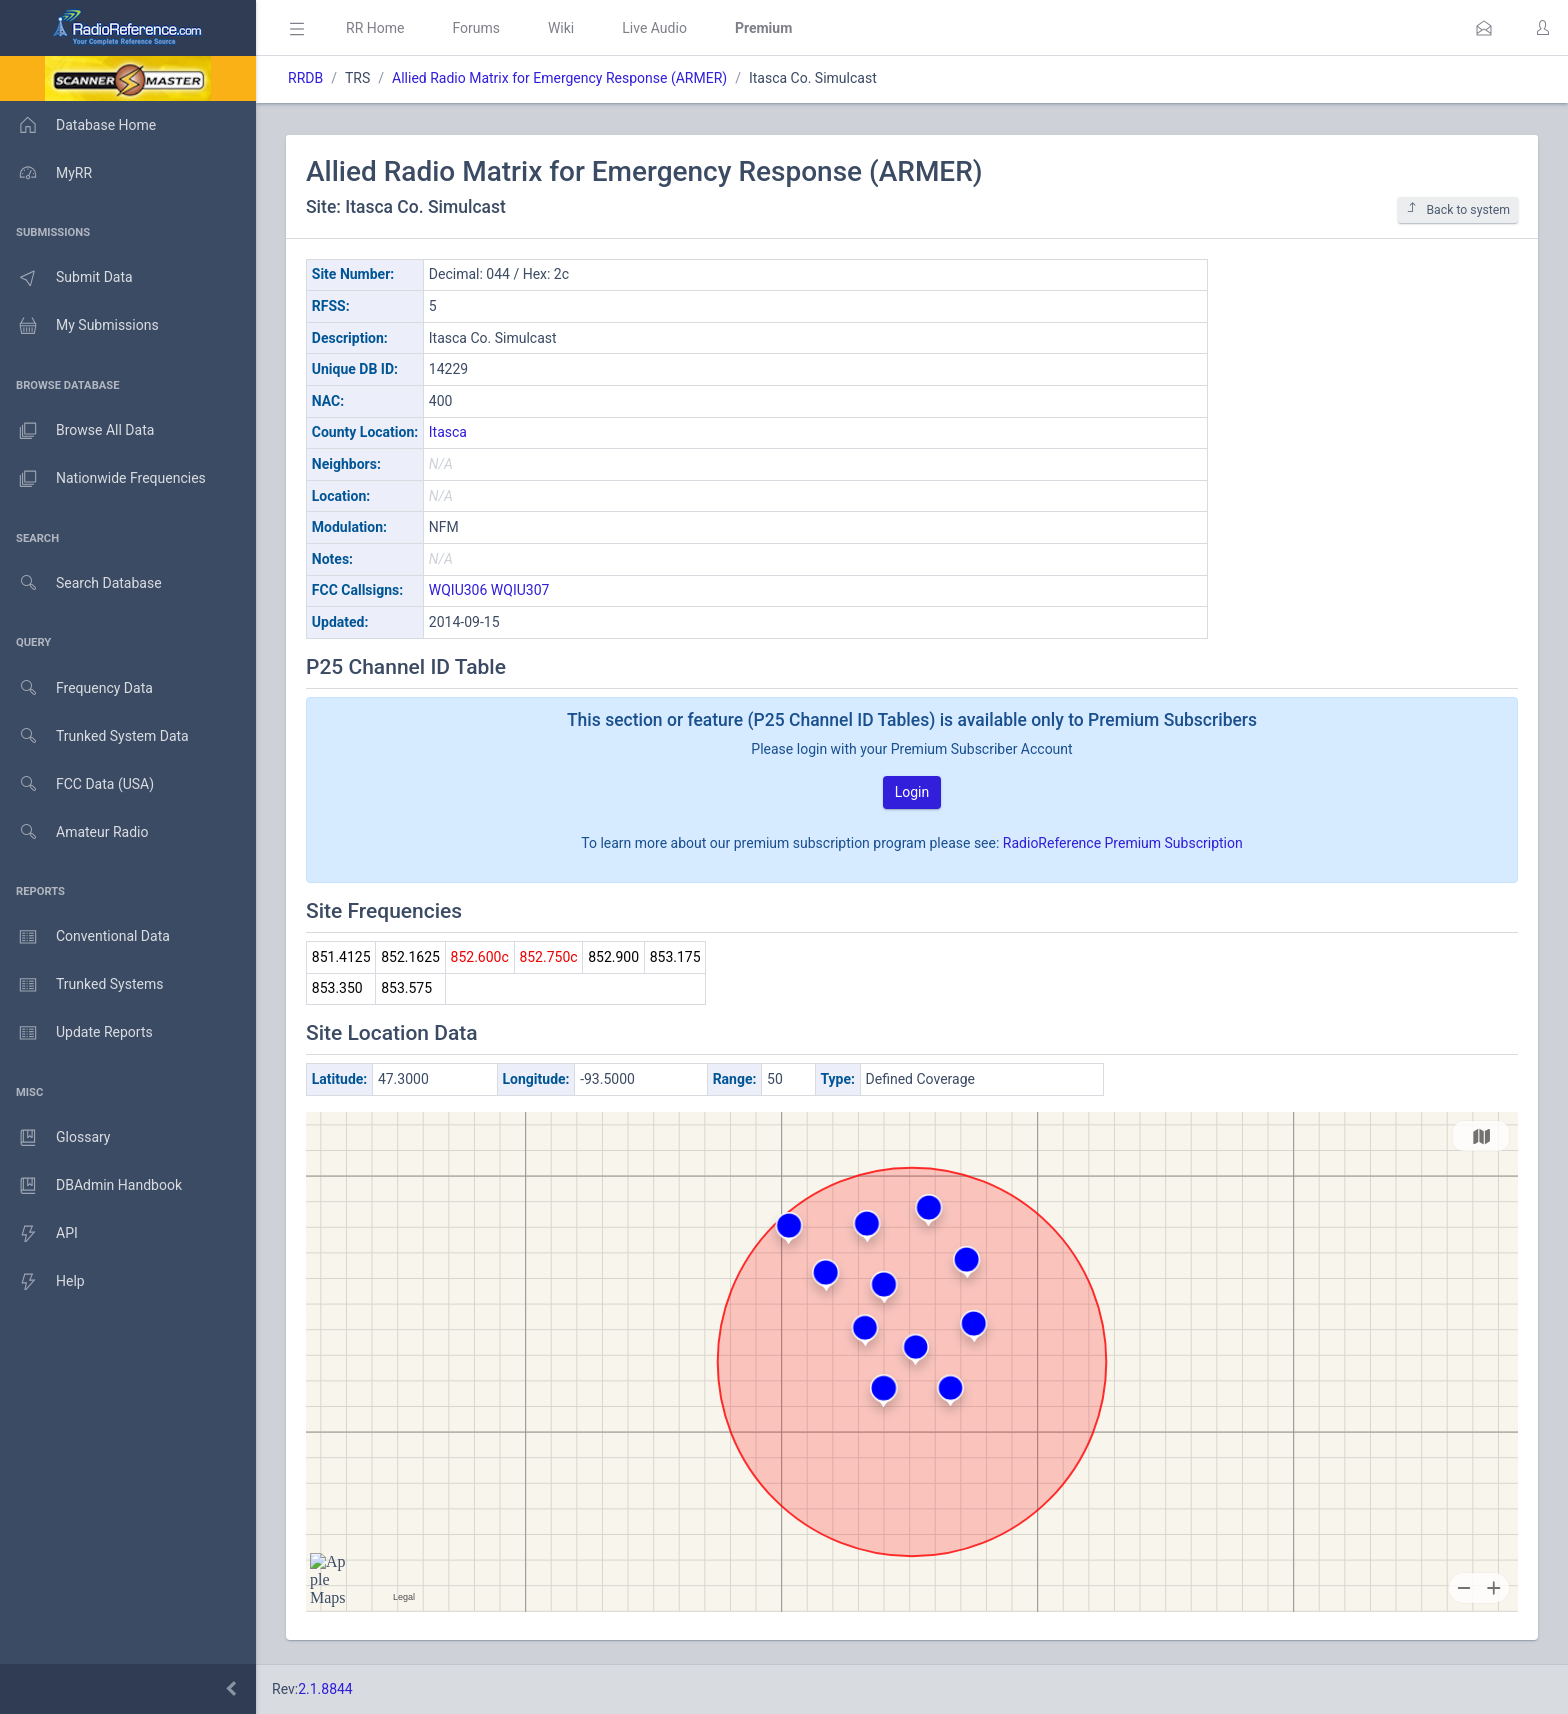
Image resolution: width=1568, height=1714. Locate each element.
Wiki (561, 28)
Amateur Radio (74, 832)
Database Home (78, 125)
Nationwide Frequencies (103, 479)
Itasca (448, 432)
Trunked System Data (94, 736)
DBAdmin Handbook (91, 1186)
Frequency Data (76, 688)
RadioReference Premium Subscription (1123, 843)
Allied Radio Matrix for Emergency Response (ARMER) (559, 78)
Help (42, 1282)
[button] (1484, 28)
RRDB (305, 78)
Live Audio (654, 28)
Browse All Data (77, 431)
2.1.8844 (325, 1689)
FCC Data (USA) (77, 784)
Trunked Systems (81, 985)
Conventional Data (85, 937)
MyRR (46, 173)
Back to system (1458, 209)
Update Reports (76, 1033)
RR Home (375, 28)
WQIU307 (520, 590)
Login (912, 792)
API (39, 1234)
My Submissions (79, 326)
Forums (476, 28)
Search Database (81, 583)
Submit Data (66, 278)
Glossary (55, 1138)
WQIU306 (458, 590)
